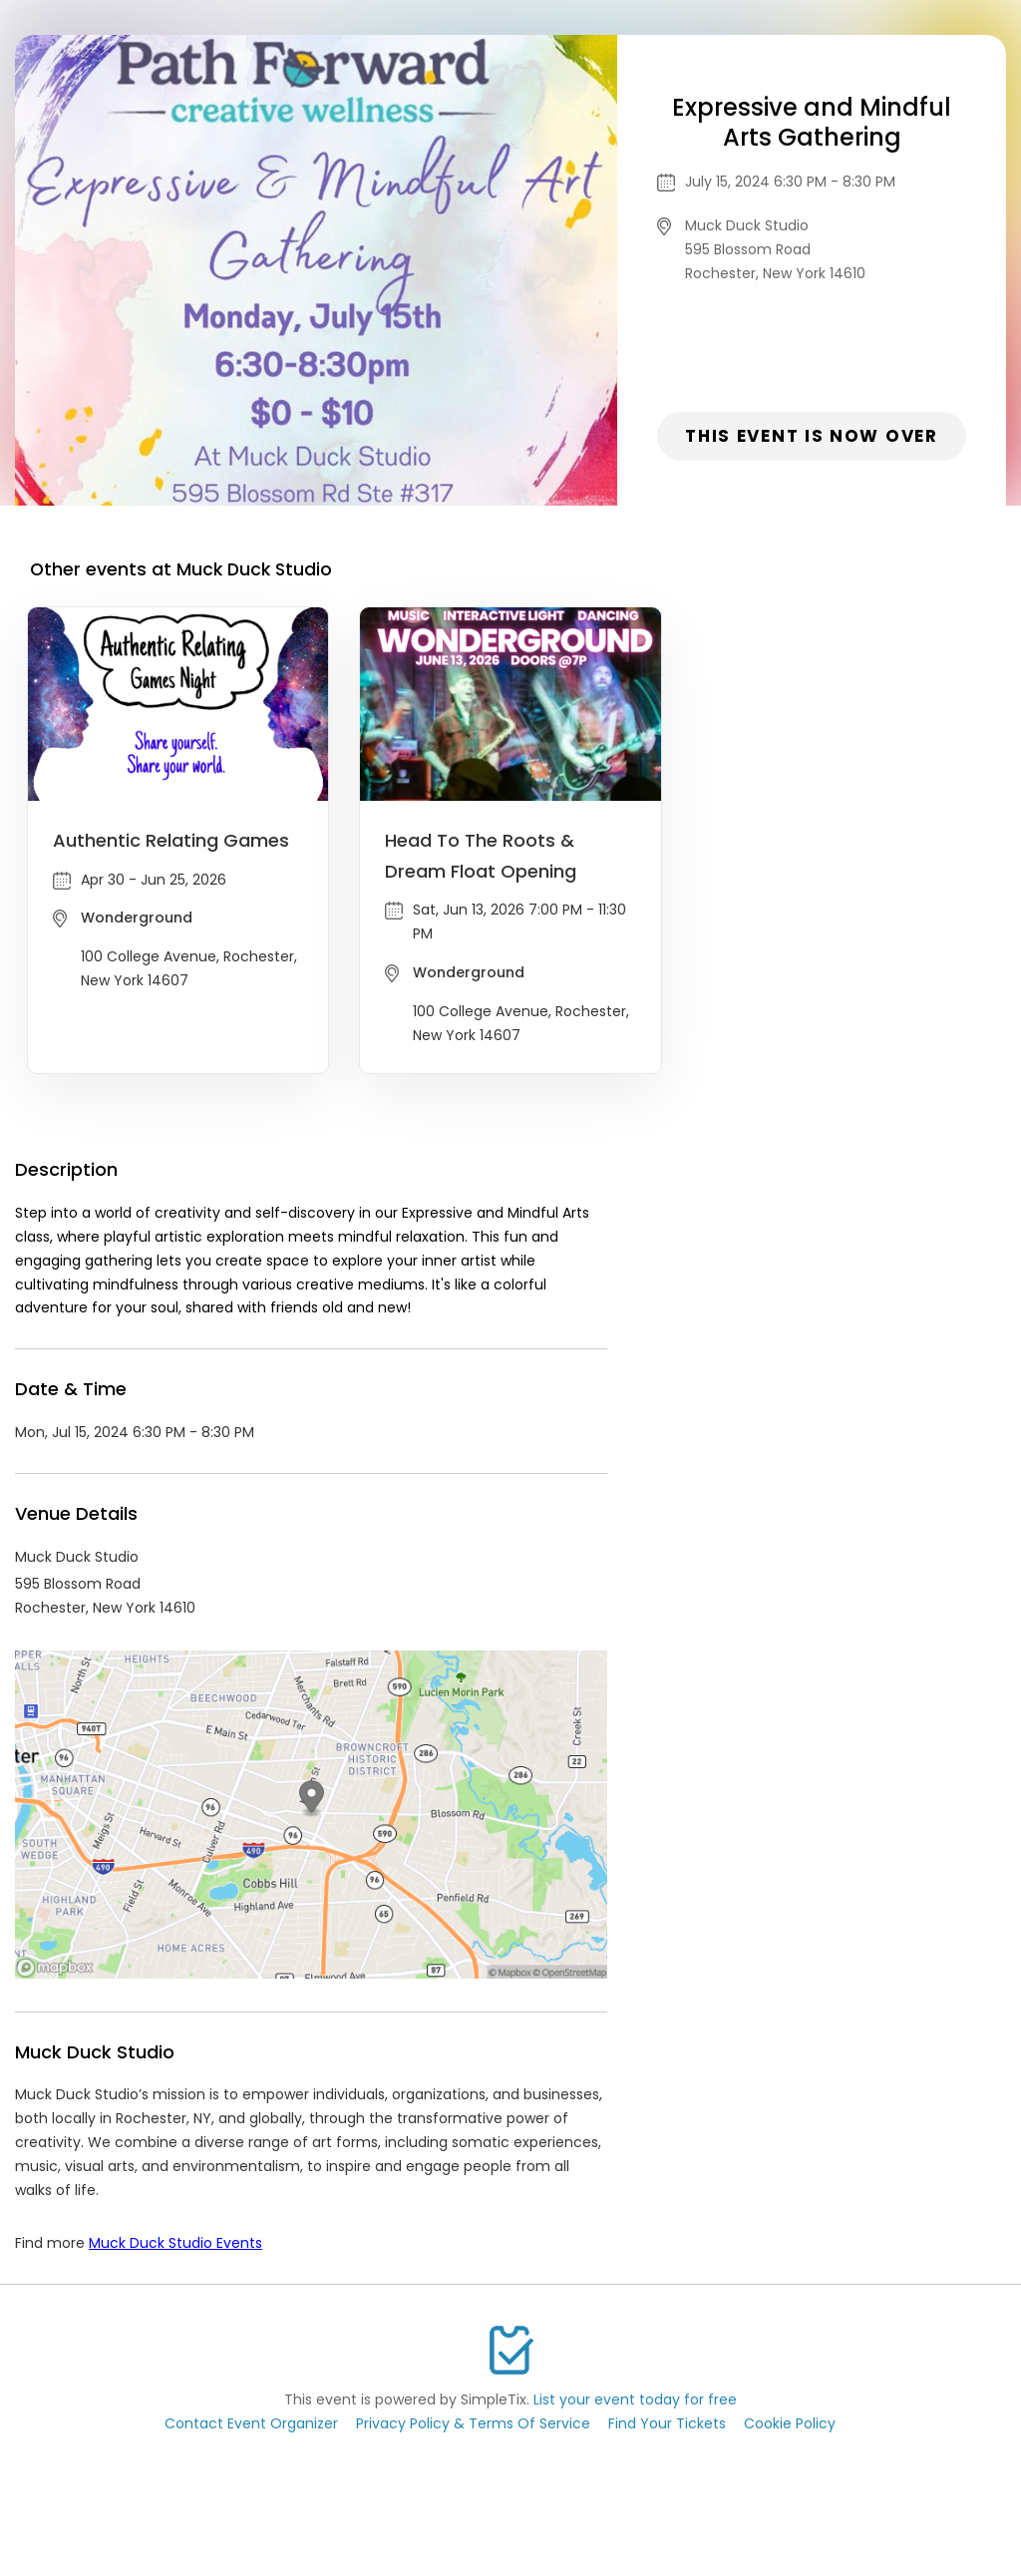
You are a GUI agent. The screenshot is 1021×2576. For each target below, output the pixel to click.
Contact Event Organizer (251, 2423)
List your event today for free (635, 2399)
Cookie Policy (790, 2423)
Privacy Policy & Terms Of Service (473, 2423)
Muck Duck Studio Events (175, 2243)
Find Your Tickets (667, 2423)
